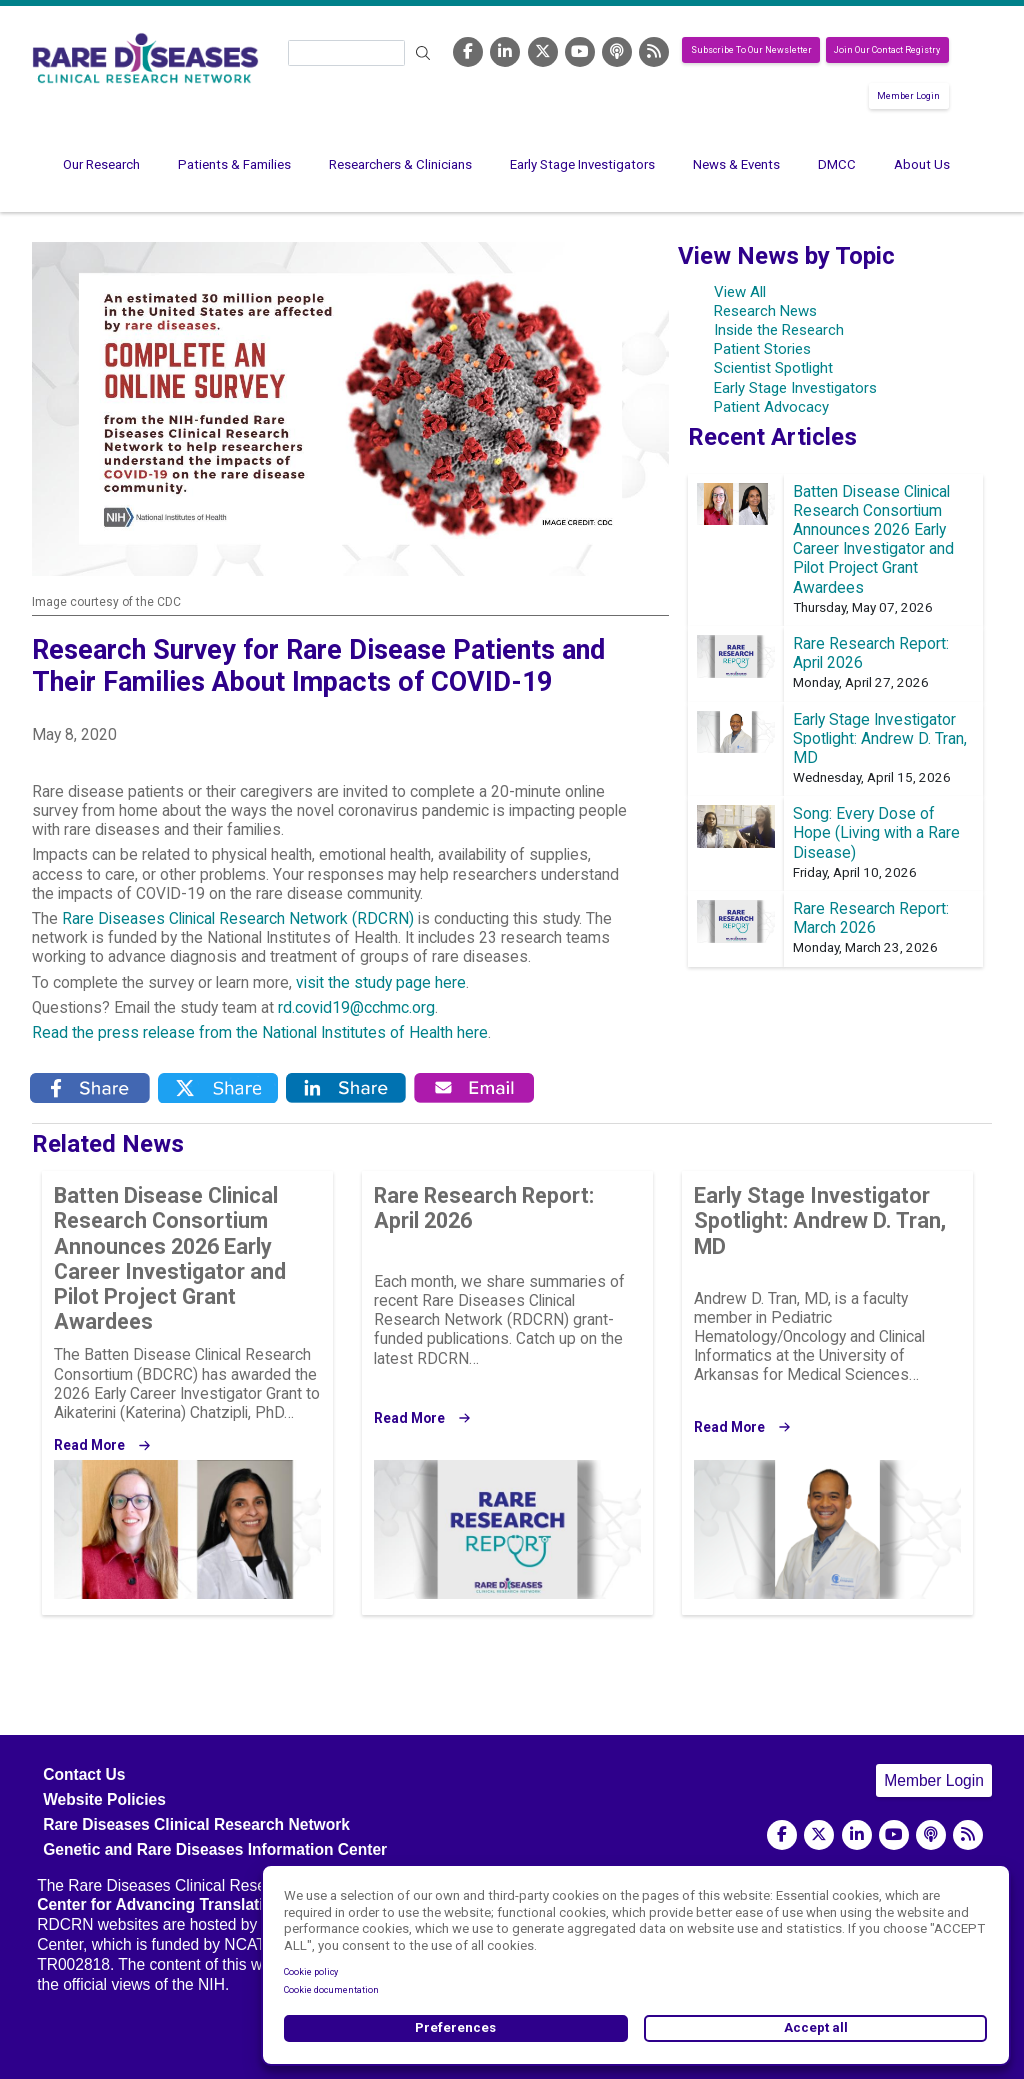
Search (423, 53)
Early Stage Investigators (795, 388)
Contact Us (84, 1774)
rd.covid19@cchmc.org (356, 1008)
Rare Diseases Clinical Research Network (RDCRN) (238, 919)
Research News (765, 311)
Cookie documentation (331, 1990)
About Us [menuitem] (922, 164)
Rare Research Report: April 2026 (484, 1208)
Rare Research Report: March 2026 (871, 918)
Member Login (908, 96)
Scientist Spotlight (773, 368)
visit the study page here (381, 983)
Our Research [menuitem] (101, 164)
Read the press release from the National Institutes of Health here (260, 1033)
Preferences (455, 2027)
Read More (89, 1445)
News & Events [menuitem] (736, 164)
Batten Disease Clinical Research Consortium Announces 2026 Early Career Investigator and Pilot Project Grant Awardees (873, 540)
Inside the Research (779, 330)
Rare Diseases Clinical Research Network (196, 1824)
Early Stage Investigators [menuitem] (582, 164)
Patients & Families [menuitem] (234, 164)
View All (740, 292)
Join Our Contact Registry (887, 50)
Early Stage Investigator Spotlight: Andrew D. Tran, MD (880, 739)
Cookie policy (311, 1972)
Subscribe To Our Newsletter (751, 50)
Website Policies (104, 1799)
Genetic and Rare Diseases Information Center (215, 1849)
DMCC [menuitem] (837, 164)
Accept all (816, 2027)
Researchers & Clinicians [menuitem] (400, 164)
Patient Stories (762, 349)
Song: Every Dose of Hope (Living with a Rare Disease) (876, 833)
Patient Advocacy (771, 407)
